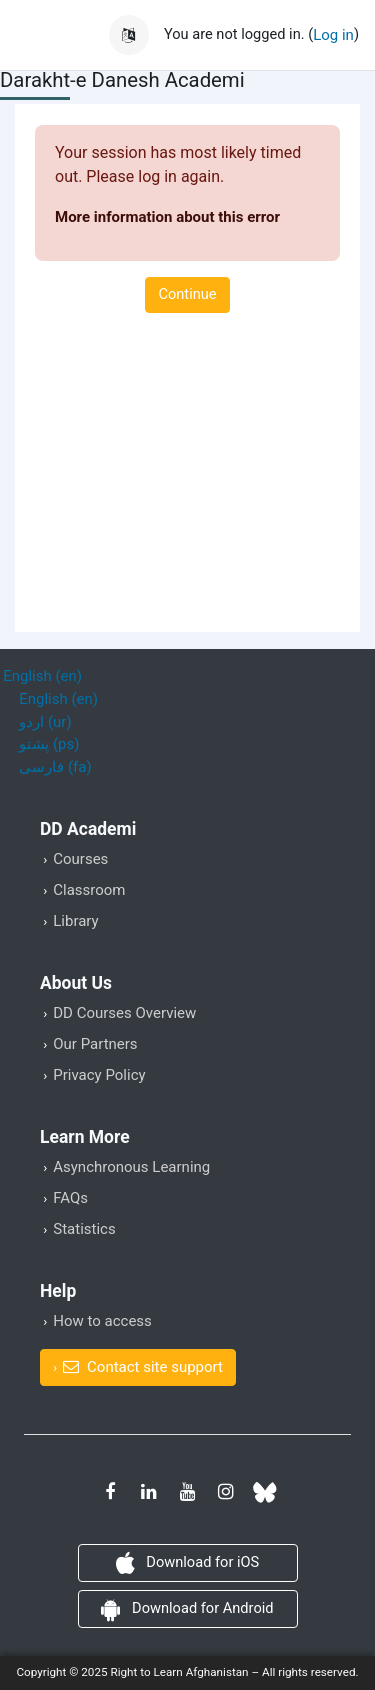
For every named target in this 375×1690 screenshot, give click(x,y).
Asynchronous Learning (131, 1167)
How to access (102, 1321)
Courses (80, 859)
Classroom (89, 890)
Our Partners (95, 1044)
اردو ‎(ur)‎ (45, 722)
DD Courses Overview (124, 1013)
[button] (129, 35)
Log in (333, 35)
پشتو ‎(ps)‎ (49, 744)
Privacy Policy (99, 1075)
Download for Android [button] (187, 1609)
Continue (187, 294)
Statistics (84, 1229)
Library (75, 921)
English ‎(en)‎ (42, 676)
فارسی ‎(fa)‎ (55, 767)
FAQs (70, 1198)
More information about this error (167, 217)
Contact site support (143, 1367)
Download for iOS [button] (188, 1563)
